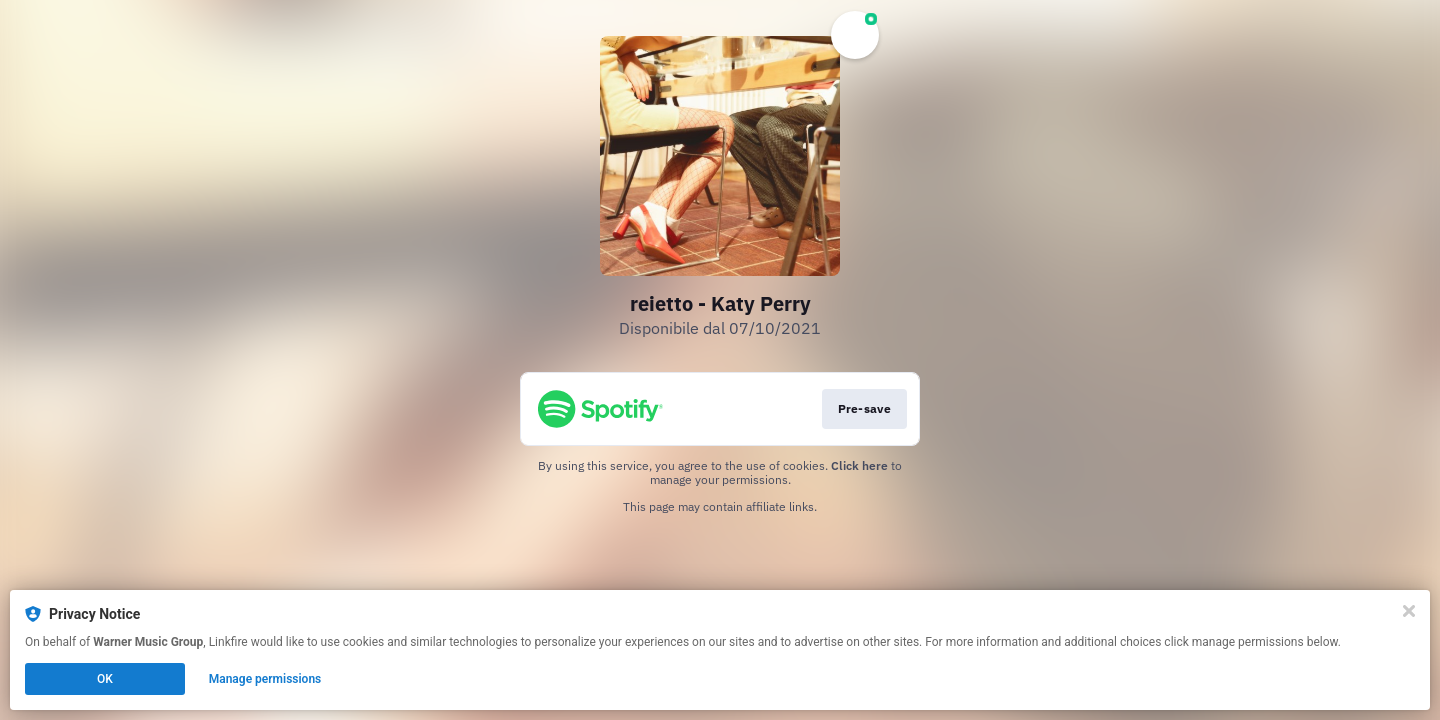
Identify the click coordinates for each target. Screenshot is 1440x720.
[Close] (1409, 611)
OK (105, 679)
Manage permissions (265, 679)
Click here (859, 465)
